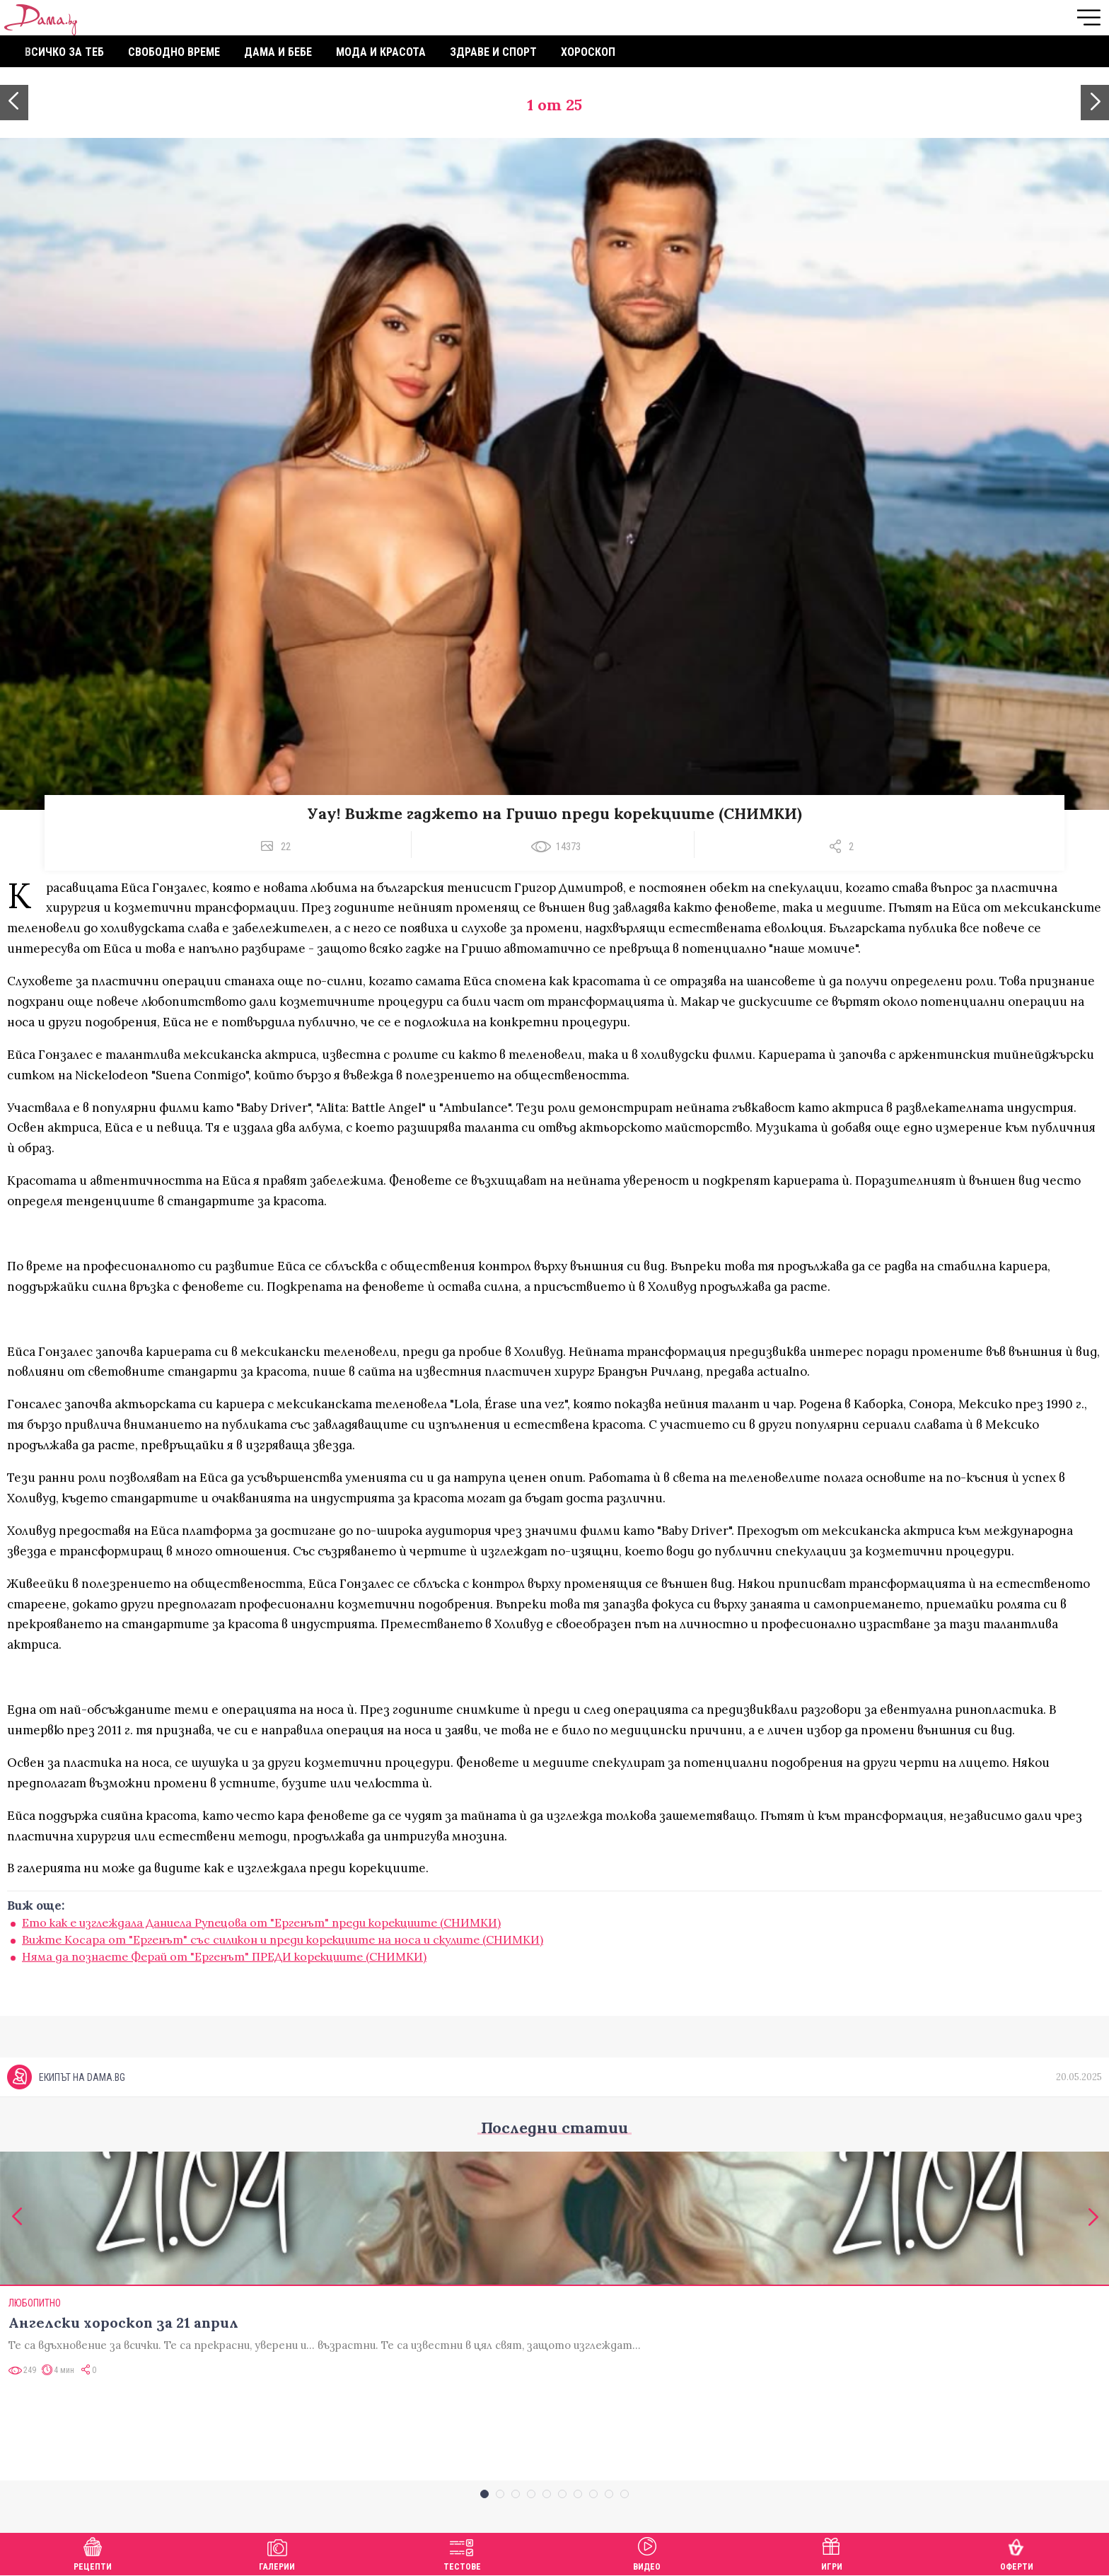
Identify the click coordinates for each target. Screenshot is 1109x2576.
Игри (831, 2552)
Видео (647, 2552)
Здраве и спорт (493, 52)
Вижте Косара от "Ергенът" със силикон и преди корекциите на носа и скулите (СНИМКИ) (282, 1939)
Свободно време (174, 52)
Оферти (1016, 2552)
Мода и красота (381, 52)
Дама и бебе (278, 52)
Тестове (462, 2552)
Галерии (277, 2552)
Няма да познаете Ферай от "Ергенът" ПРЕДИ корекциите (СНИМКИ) (224, 1956)
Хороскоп (588, 52)
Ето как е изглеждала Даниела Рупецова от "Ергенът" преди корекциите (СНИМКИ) (261, 1922)
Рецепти (93, 2552)
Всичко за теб (64, 52)
